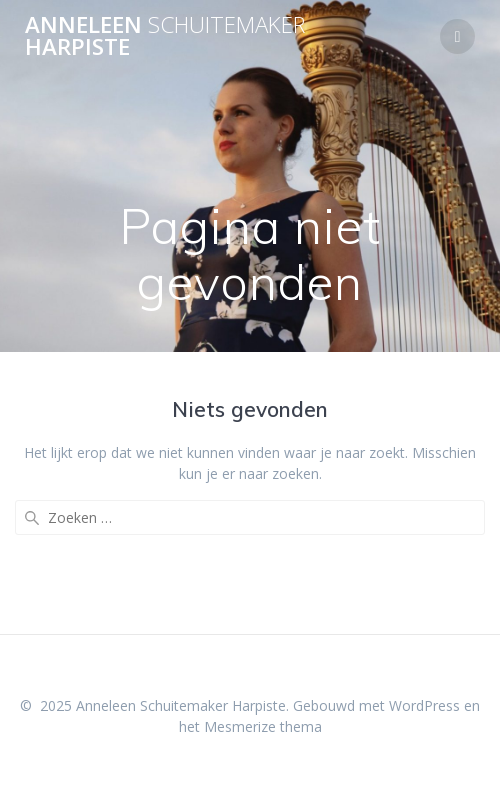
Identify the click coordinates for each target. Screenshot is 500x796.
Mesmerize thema (263, 726)
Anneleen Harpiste (165, 36)
